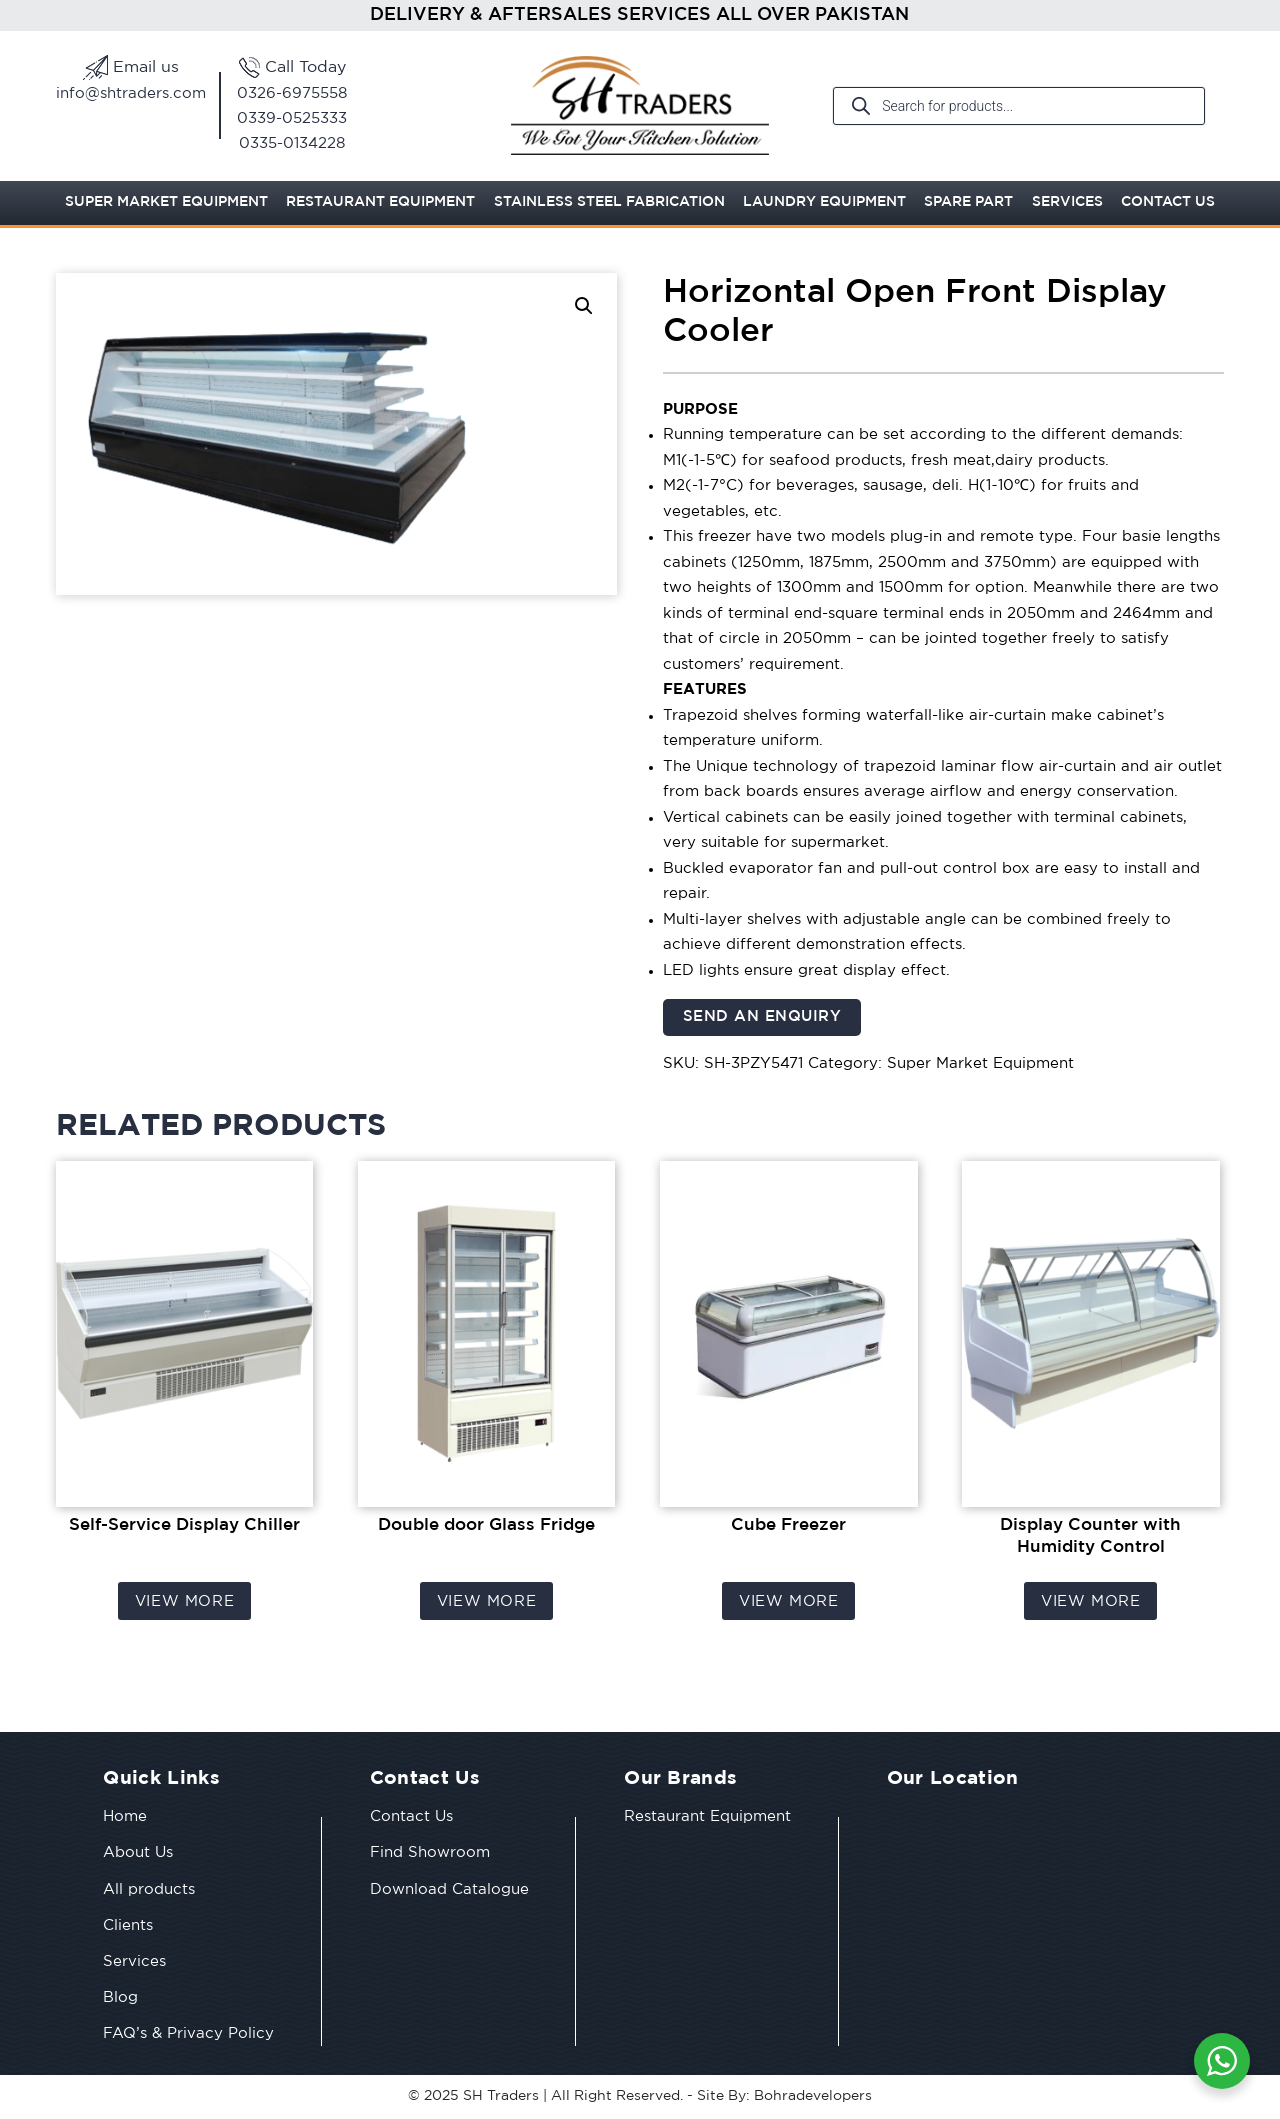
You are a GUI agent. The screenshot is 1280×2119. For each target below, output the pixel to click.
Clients (128, 1925)
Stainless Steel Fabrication (609, 202)
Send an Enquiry (762, 1016)
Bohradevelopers (813, 2096)
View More (184, 1601)
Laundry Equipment (824, 202)
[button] (584, 306)
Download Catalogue (449, 1889)
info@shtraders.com (131, 93)
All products (149, 1889)
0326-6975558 (292, 93)
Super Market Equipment (166, 202)
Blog (120, 1997)
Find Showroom (430, 1852)
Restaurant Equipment (380, 202)
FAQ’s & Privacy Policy (188, 2033)
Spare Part (968, 202)
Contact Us (1168, 202)
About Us (138, 1852)
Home (125, 1816)
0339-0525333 (292, 118)
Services (1067, 202)
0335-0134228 (292, 143)
